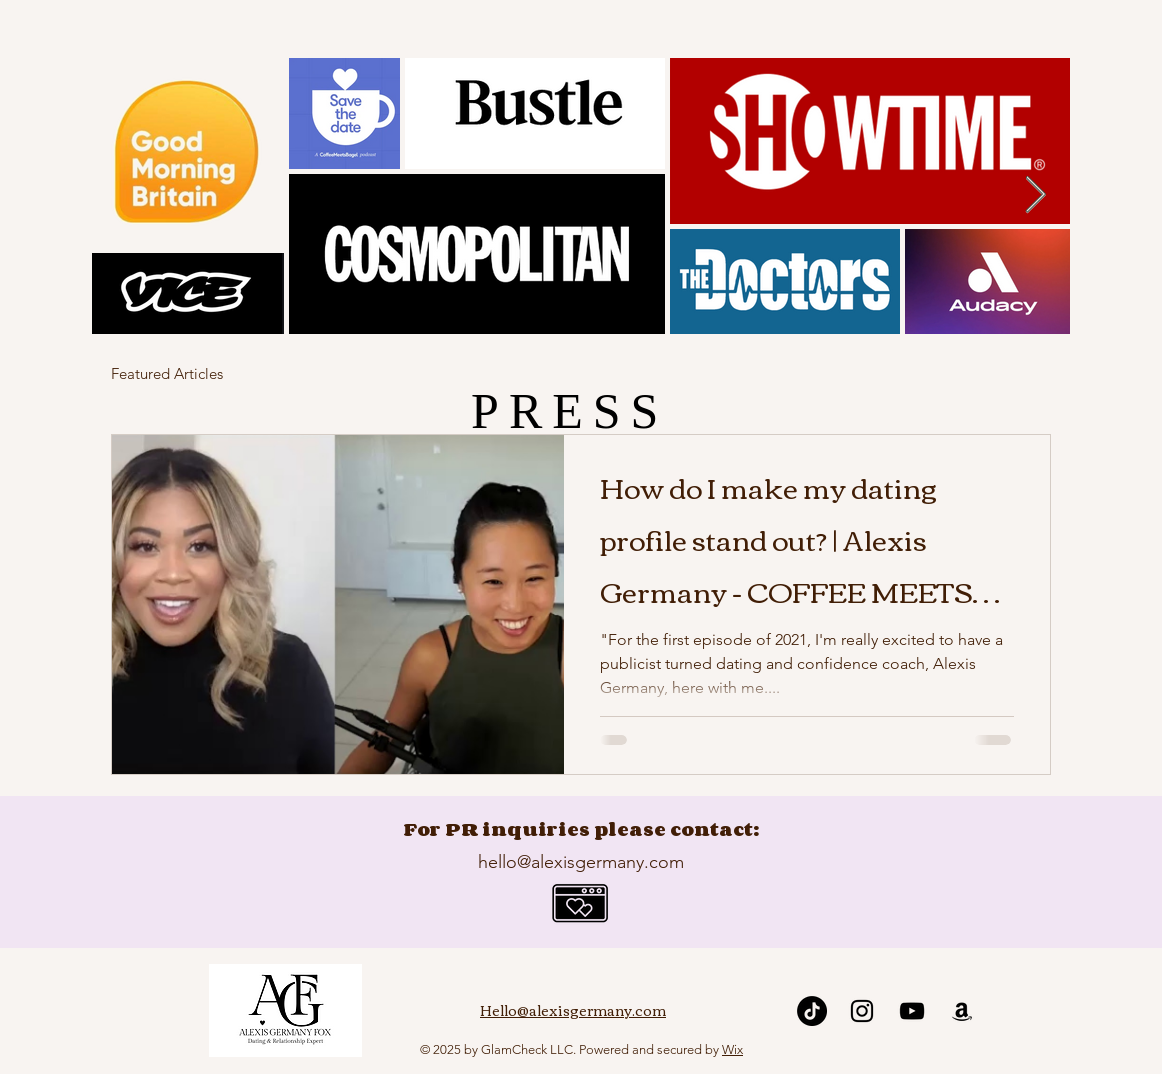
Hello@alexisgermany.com (573, 1010)
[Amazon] (962, 1011)
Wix (732, 1049)
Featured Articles (167, 373)
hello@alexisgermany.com (581, 862)
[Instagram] (862, 1011)
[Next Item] (1035, 195)
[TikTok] (812, 1011)
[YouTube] (912, 1011)
